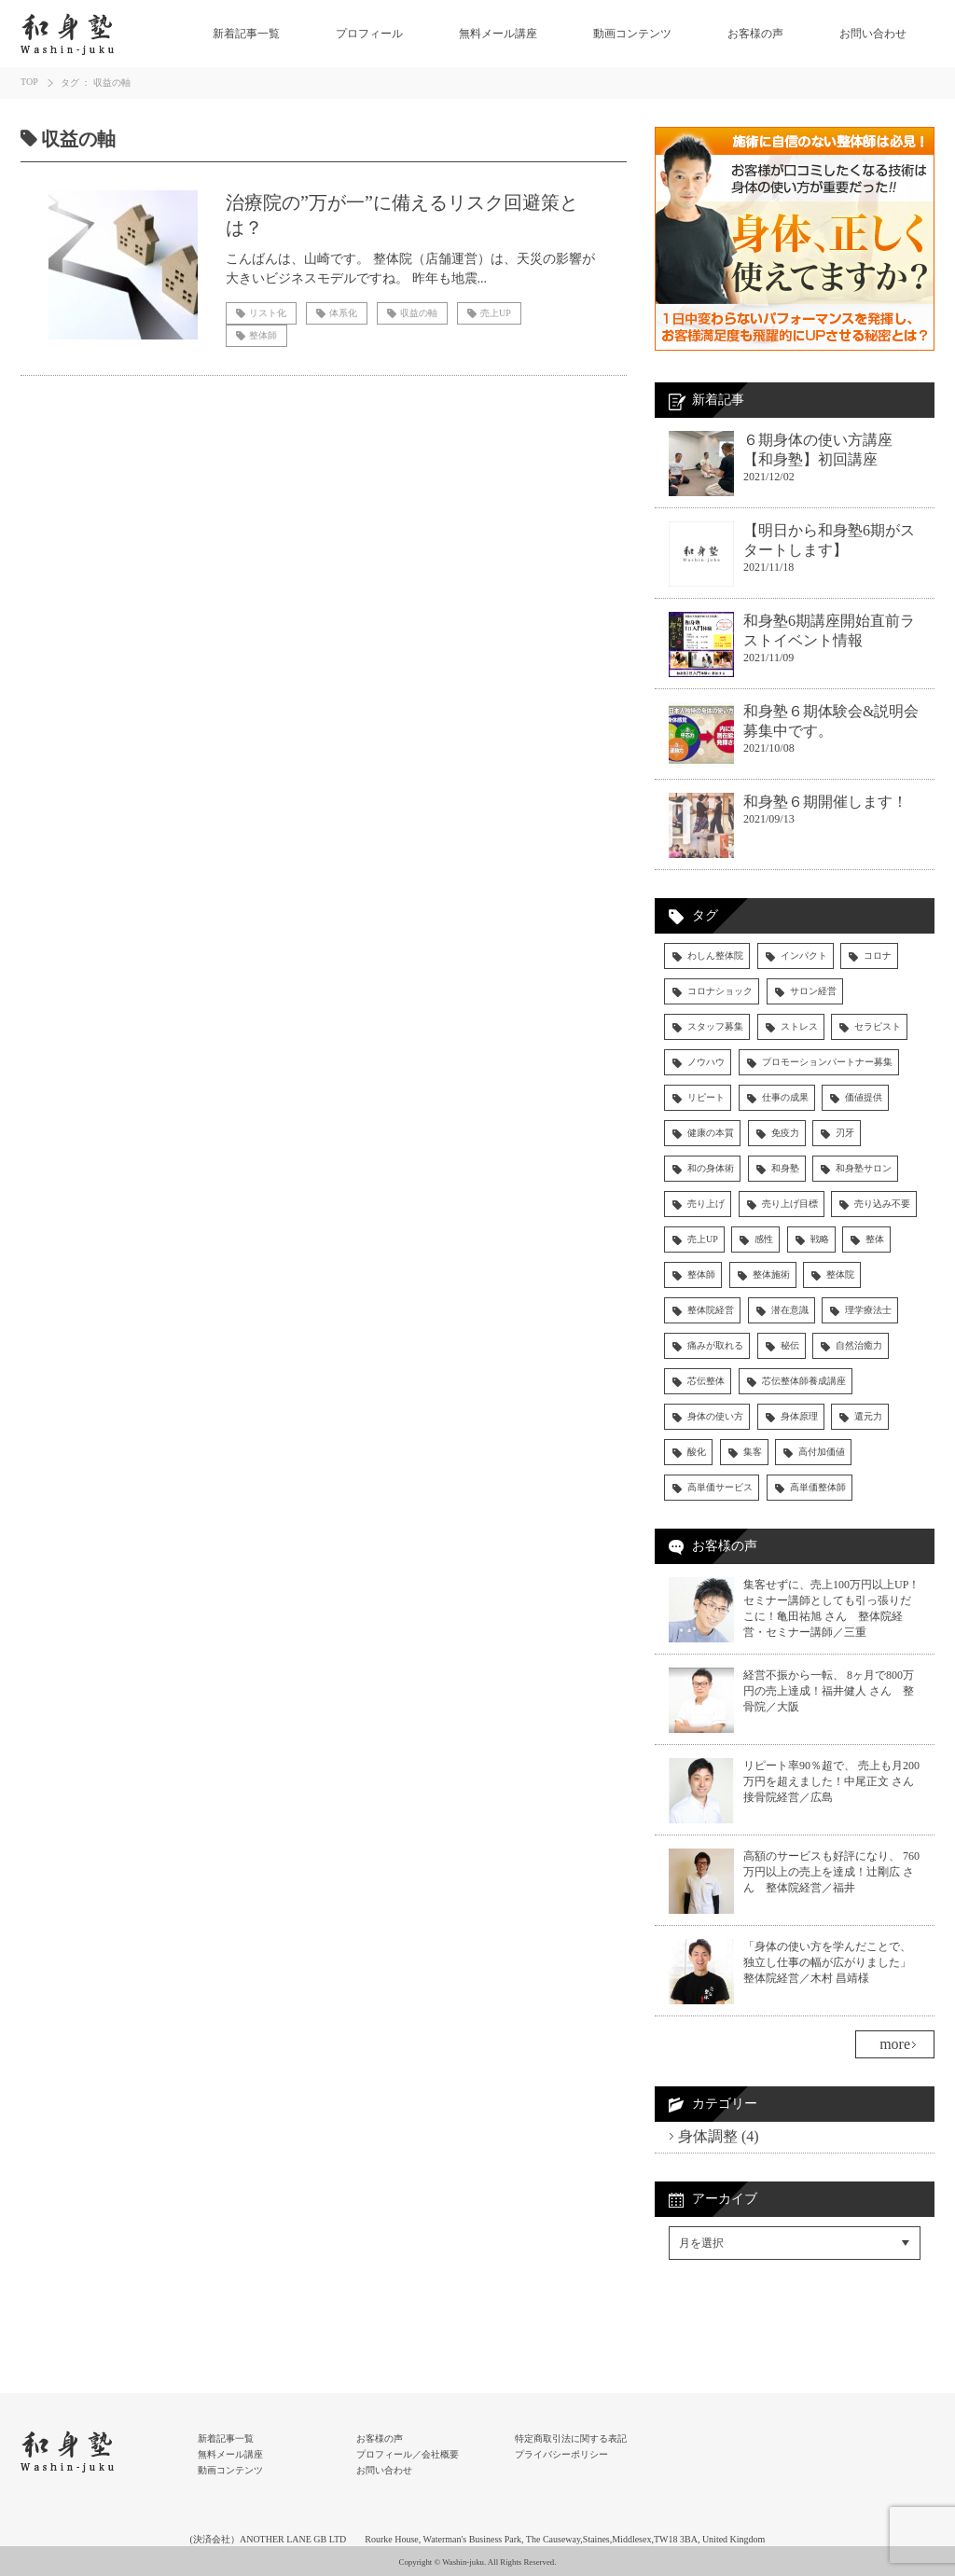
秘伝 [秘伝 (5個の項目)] (790, 1345)
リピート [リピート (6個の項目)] (706, 1097)
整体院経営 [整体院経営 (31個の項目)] (710, 1310)
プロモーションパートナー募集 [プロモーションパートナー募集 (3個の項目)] (827, 1062)
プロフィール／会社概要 (407, 2454)
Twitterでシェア (715, 2307)
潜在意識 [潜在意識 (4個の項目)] (790, 1310)
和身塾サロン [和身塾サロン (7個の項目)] (864, 1168)
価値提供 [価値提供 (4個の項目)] (863, 1097)
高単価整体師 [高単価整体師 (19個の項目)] (818, 1487)
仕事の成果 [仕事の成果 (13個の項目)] (785, 1097)
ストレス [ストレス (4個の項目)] (799, 1026)
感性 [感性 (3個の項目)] (763, 1239)
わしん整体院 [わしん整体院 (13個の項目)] (715, 955)
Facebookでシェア (723, 2287)
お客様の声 (755, 33)
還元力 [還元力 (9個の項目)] (868, 1416)
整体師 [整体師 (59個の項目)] (701, 1274)
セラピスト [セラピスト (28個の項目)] (877, 1026)
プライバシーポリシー (561, 2454)
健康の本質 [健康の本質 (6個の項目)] (710, 1133)
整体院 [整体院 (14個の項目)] (840, 1274)
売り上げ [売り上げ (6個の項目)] (706, 1203)
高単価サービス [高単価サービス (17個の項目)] (720, 1487)
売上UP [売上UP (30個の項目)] (702, 1239)
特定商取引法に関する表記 (571, 2438)
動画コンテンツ (632, 33)
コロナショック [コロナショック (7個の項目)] (720, 991)
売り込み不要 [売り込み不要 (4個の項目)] (882, 1203)
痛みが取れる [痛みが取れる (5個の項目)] (715, 1345)
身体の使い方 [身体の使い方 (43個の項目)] (715, 1416)
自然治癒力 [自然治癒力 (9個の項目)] (859, 1345)
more (894, 2044)
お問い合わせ (873, 33)
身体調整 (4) (718, 2136)
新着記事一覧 (246, 33)
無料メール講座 (498, 33)
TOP (29, 81)
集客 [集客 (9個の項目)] (752, 1452)
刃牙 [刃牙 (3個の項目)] (845, 1133)
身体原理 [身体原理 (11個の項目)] (799, 1416)
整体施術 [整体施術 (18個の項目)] (771, 1274)
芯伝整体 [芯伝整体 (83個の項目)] (706, 1381)
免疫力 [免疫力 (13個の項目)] (785, 1133)
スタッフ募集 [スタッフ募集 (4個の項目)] (715, 1026)
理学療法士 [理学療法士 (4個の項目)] (868, 1310)
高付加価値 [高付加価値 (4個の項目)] (821, 1452)
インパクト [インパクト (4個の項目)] (804, 955)
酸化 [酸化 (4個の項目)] (696, 1452)
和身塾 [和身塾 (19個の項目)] (785, 1168)
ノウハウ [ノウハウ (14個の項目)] (706, 1062)
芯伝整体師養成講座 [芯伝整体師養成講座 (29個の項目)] (804, 1381)
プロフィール (369, 33)
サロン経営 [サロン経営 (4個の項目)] (813, 991)
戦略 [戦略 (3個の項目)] (819, 1239)
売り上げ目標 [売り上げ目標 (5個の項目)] (790, 1203)
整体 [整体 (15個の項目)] (874, 1239)
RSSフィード (707, 2326)
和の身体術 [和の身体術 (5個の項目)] (710, 1168)
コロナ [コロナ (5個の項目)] (878, 955)
